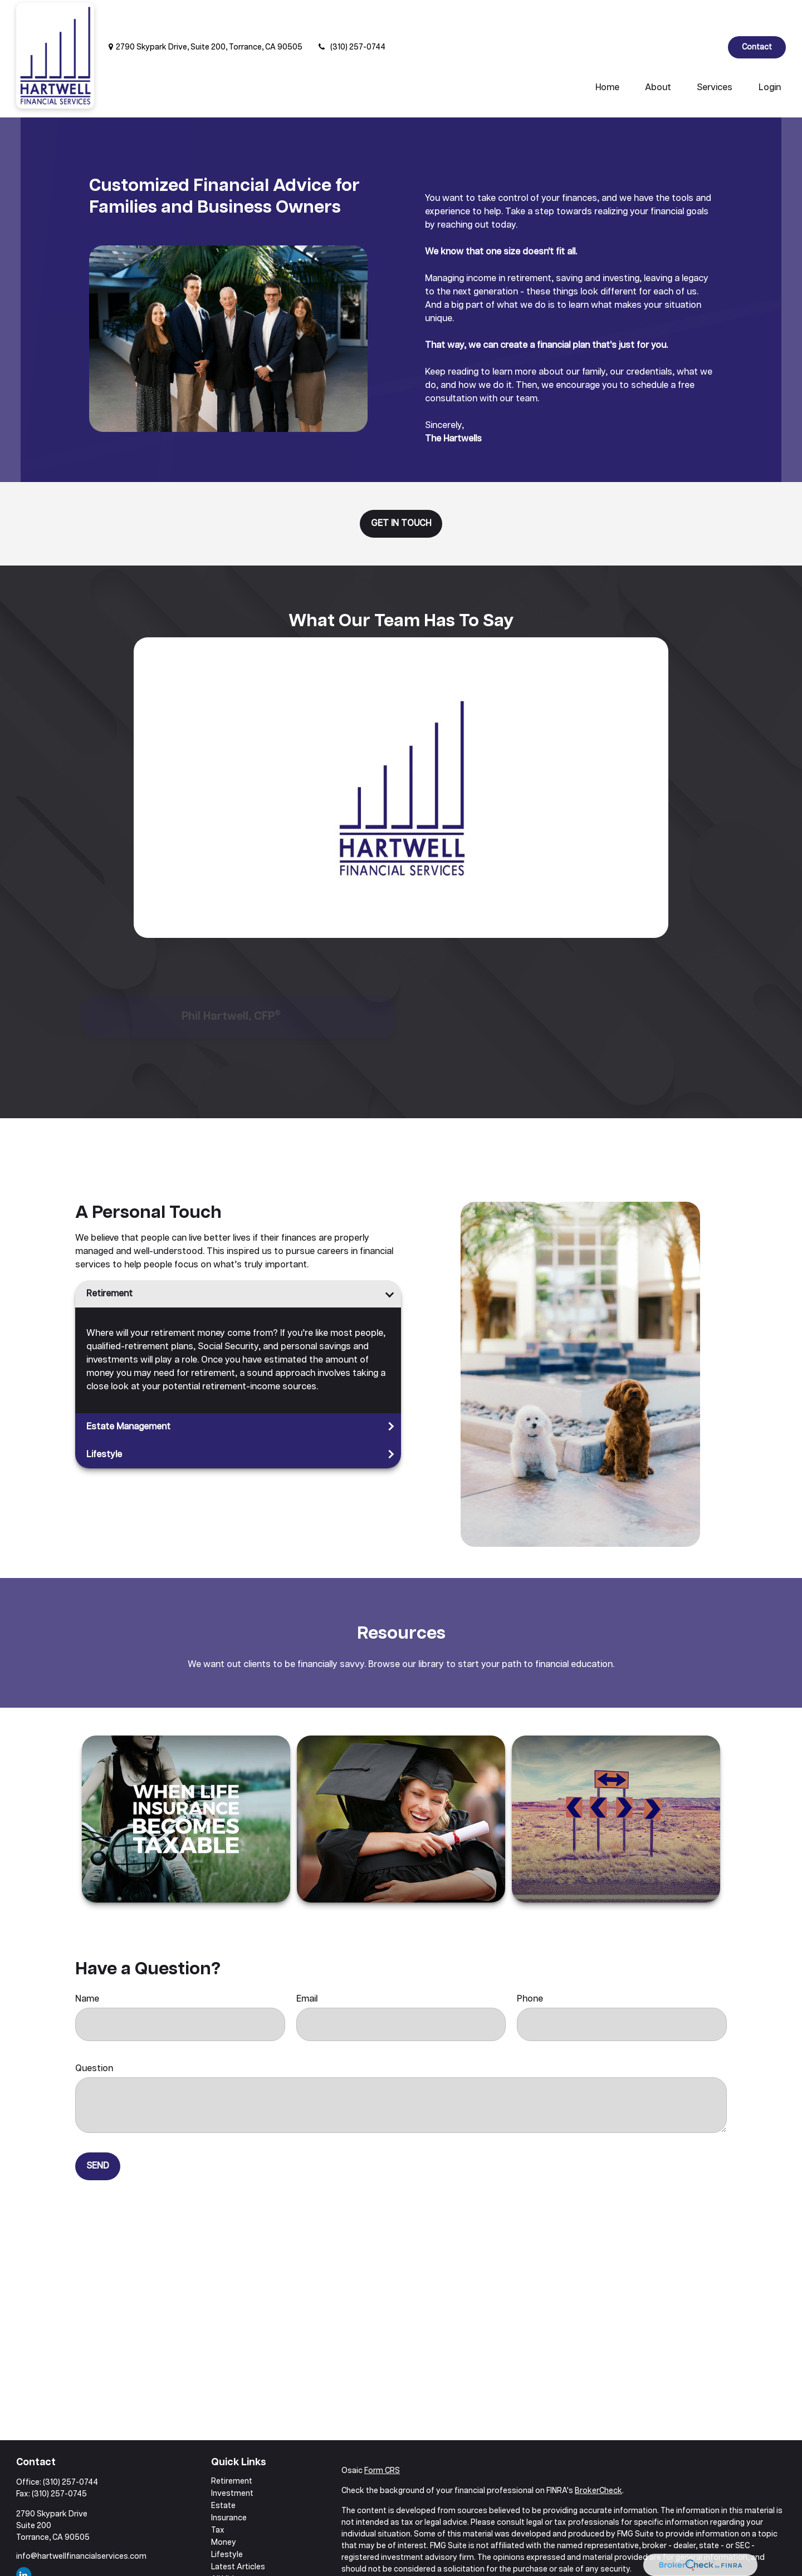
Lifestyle (104, 1421)
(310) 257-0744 (350, 14)
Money (223, 2509)
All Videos (229, 2546)
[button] (607, 55)
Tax (217, 2497)
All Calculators (237, 2558)
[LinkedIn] (709, 14)
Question (94, 2035)
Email (306, 1965)
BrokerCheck (598, 2457)
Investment (232, 2460)
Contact (757, 14)
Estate (223, 2472)
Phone (530, 1965)
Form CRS (382, 2437)
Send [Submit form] (97, 2132)
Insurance (229, 2485)
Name (87, 1965)
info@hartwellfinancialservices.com (81, 2523)
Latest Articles (238, 2534)
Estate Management (128, 1393)
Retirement (109, 1260)
